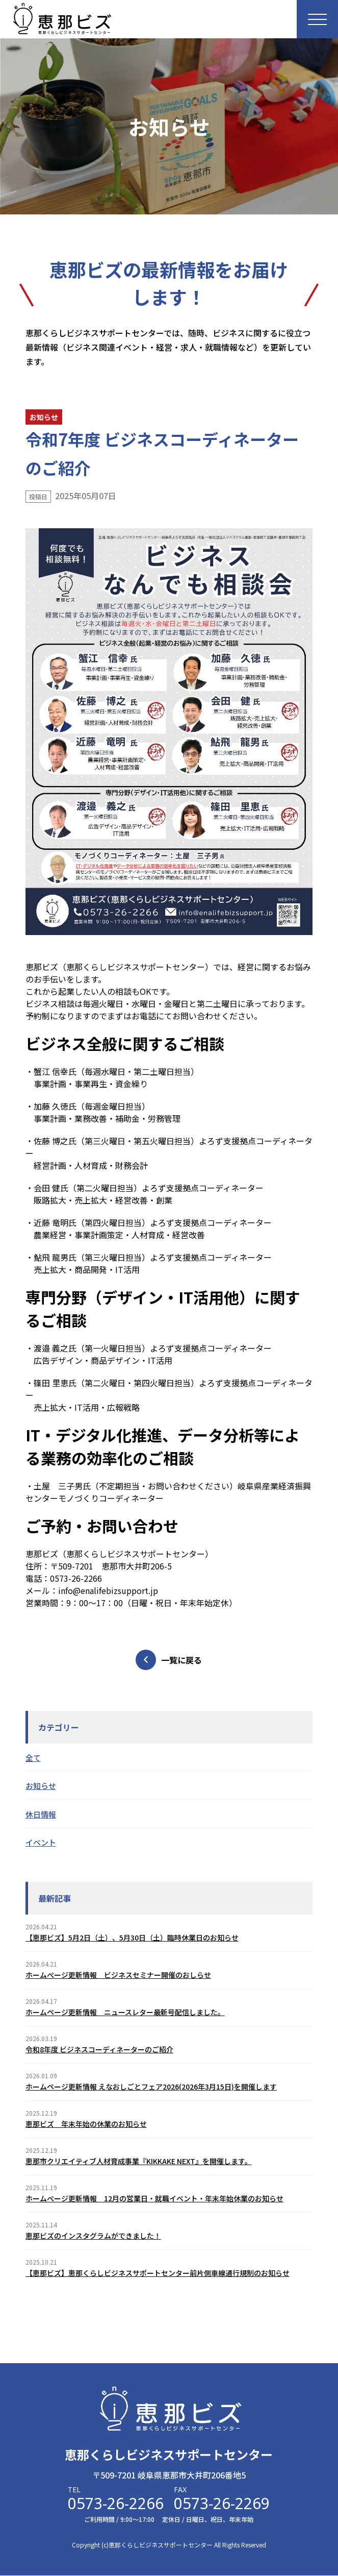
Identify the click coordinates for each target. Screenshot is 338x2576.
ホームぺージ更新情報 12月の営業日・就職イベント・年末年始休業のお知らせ (154, 2198)
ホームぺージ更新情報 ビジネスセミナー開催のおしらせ (118, 1975)
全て (33, 1757)
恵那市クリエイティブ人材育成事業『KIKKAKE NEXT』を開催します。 (138, 2161)
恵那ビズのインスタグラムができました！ (93, 2235)
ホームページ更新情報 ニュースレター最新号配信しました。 (125, 2012)
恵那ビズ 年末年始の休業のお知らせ (86, 2124)
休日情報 (40, 1814)
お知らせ (40, 1785)
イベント (40, 1842)
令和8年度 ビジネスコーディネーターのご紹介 (99, 2049)
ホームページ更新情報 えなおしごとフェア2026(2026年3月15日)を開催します (151, 2086)
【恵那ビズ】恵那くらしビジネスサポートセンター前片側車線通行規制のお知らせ (157, 2273)
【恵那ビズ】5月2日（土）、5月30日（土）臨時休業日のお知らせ (132, 1937)
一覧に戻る (169, 1660)
